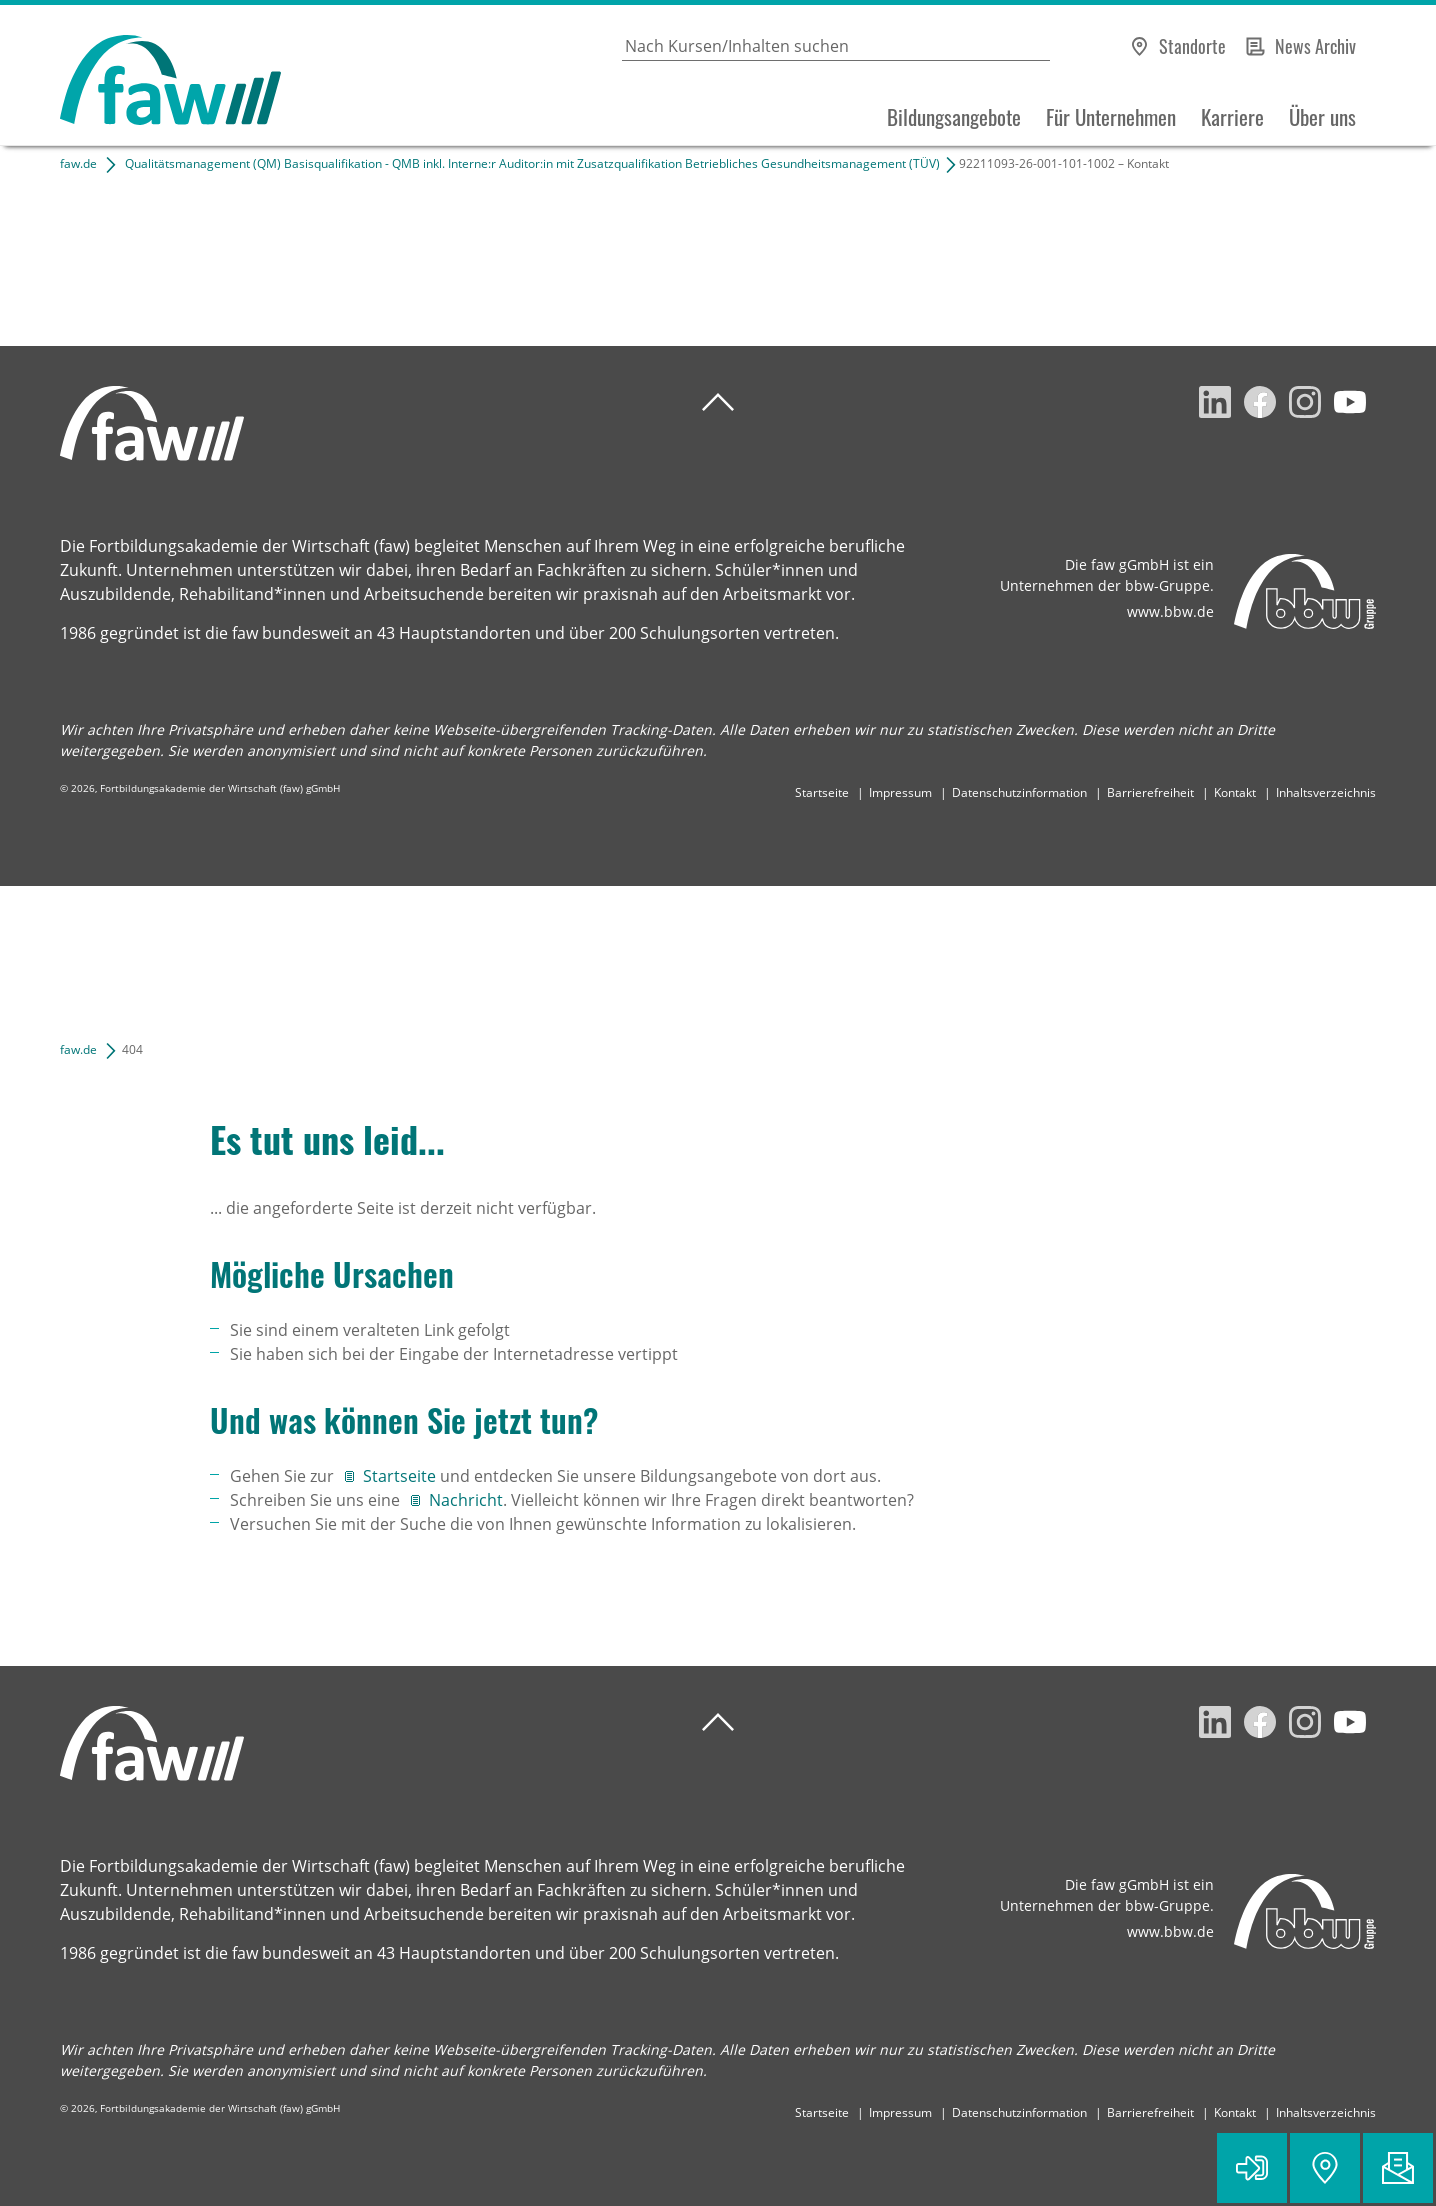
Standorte (1192, 46)
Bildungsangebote (954, 117)
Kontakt (1235, 792)
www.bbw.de (1170, 611)
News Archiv (1315, 46)
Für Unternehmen (1111, 117)
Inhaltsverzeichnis (1326, 792)
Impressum (900, 792)
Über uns (1322, 117)
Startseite (822, 792)
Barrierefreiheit (1150, 792)
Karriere (1232, 117)
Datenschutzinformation (1019, 792)
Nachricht (466, 1500)
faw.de (78, 163)
